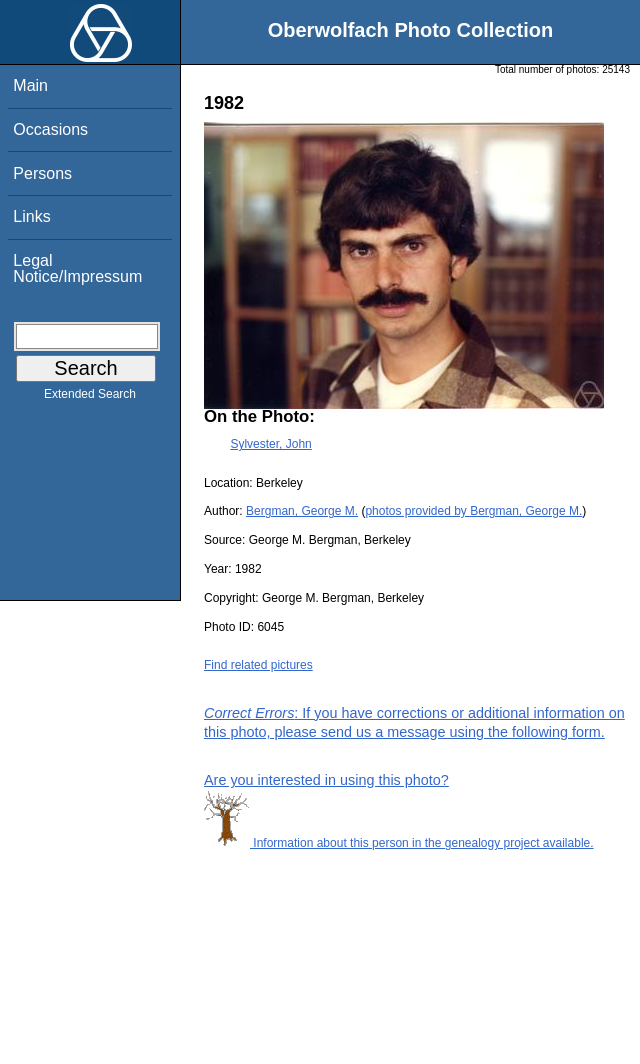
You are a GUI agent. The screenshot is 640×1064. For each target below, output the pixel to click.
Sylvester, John (270, 444)
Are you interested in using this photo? (326, 780)
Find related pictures (258, 665)
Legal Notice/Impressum (77, 268)
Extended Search (90, 398)
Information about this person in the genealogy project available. (399, 843)
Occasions (50, 129)
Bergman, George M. (302, 511)
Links (31, 216)
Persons (42, 173)
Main (30, 85)
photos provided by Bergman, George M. (473, 511)
